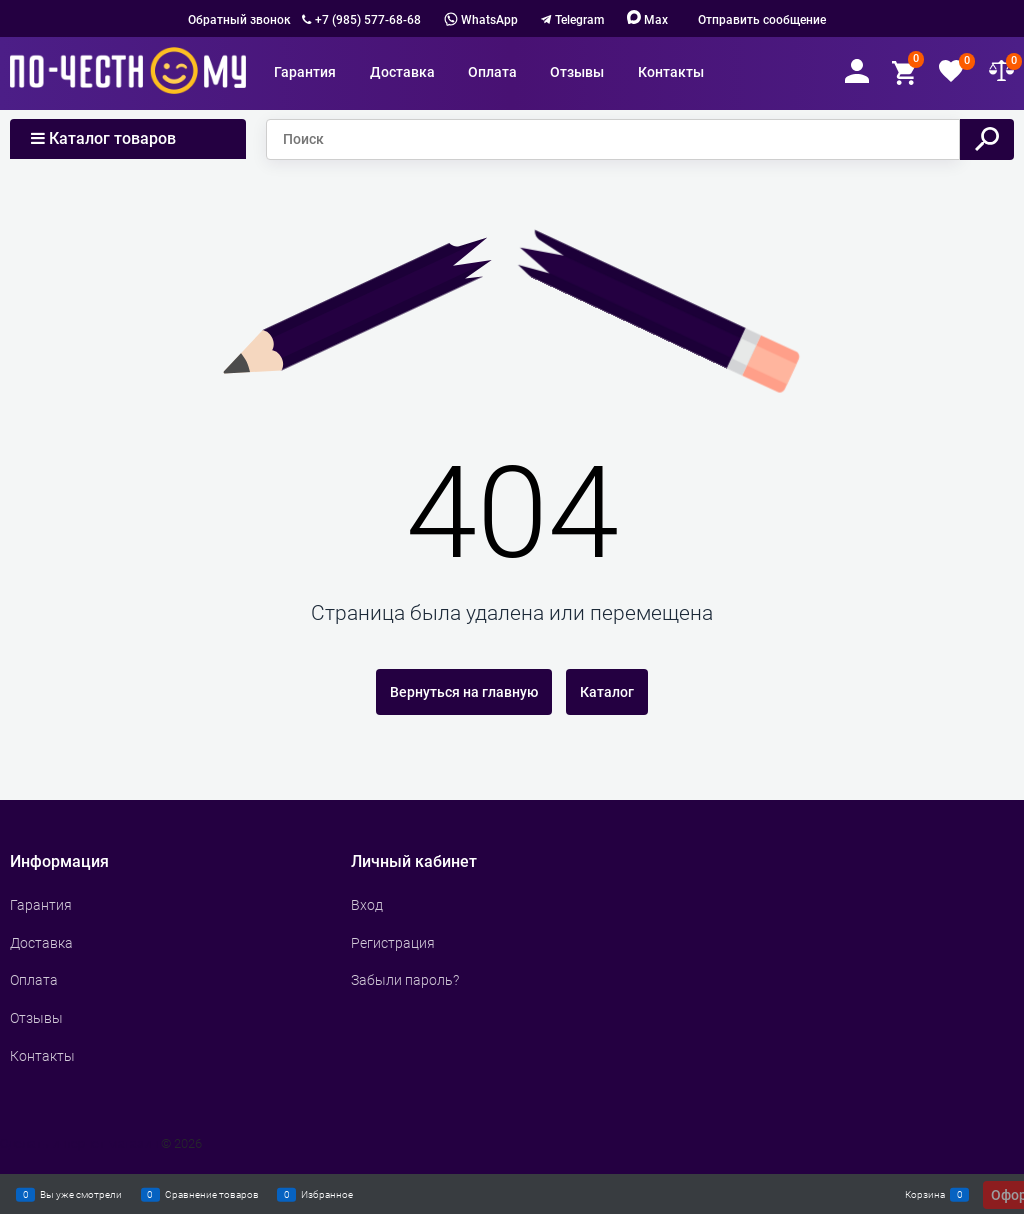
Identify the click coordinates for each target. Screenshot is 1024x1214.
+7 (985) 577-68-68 (368, 20)
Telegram (579, 20)
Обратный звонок (239, 20)
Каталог (607, 692)
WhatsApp (481, 20)
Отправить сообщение (762, 20)
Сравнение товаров (212, 1194)
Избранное (327, 1194)
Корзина (925, 1194)
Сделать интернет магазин (79, 1143)
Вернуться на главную (464, 692)
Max (647, 20)
